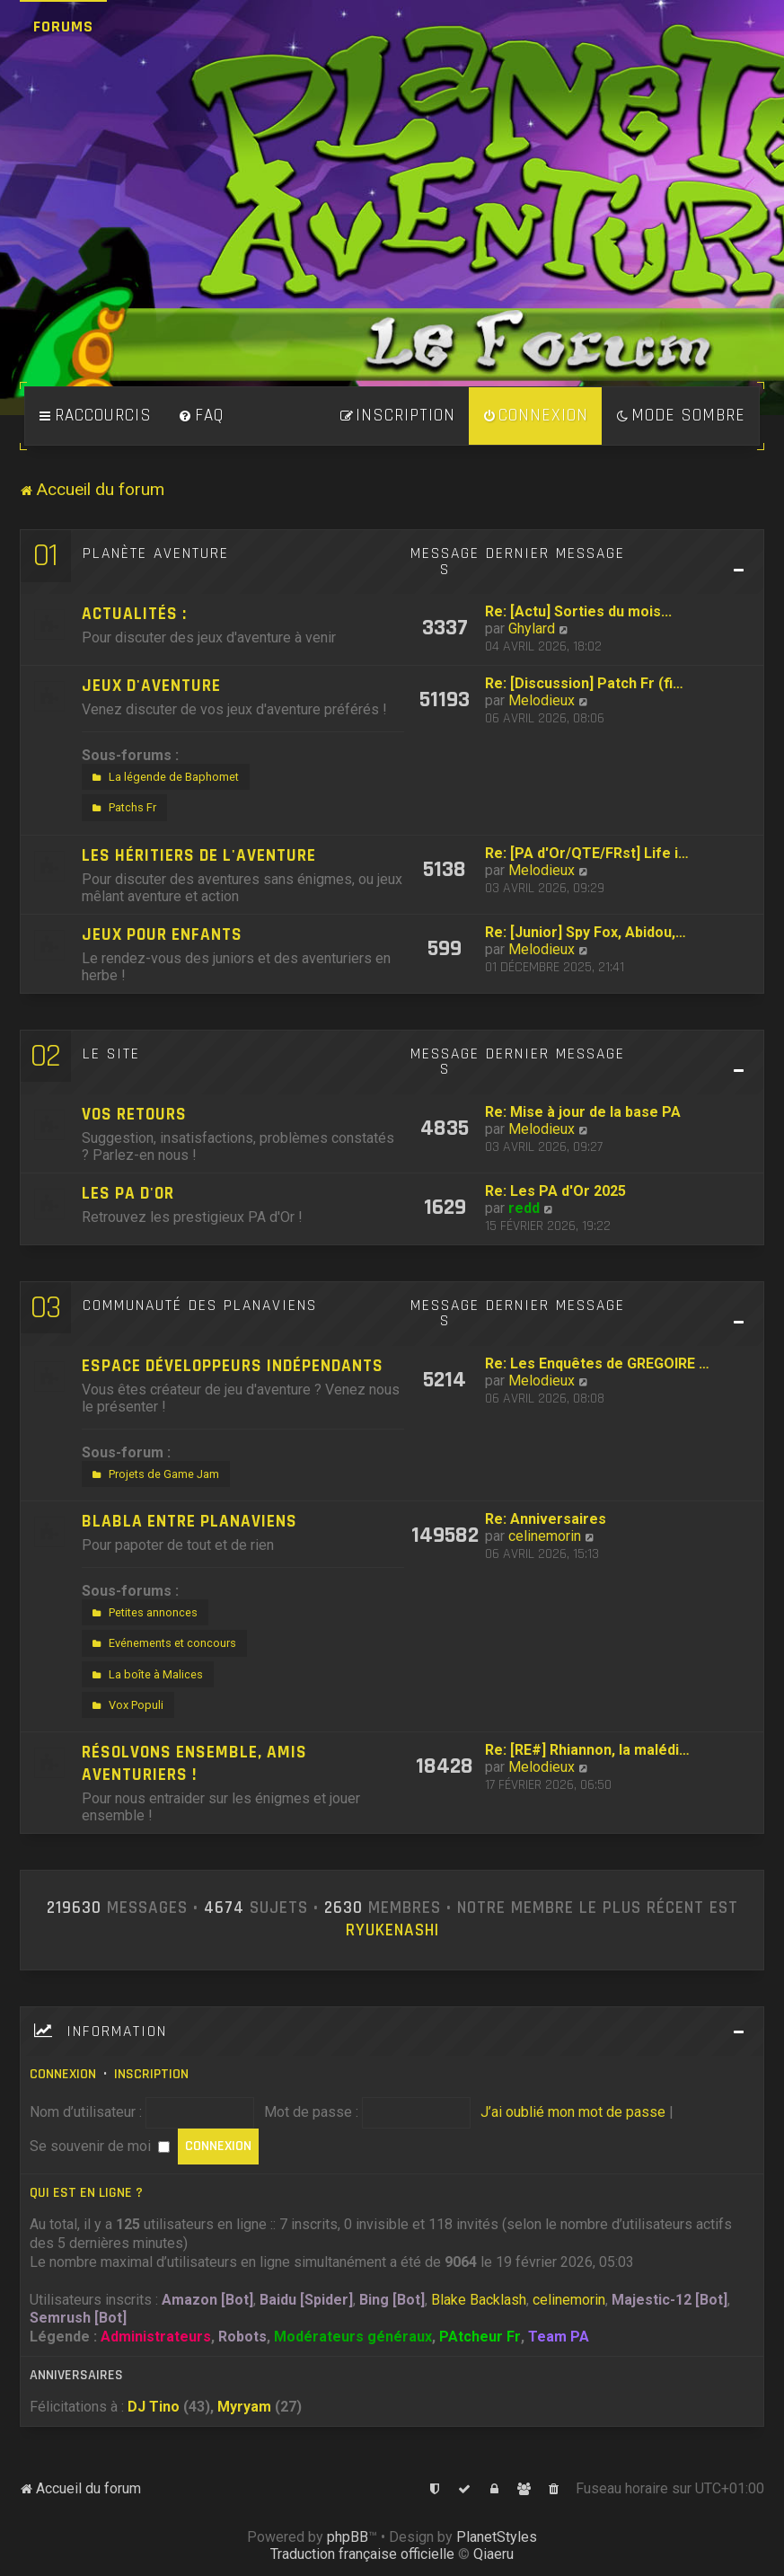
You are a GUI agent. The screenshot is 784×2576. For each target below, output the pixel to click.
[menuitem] (201, 416)
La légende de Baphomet (163, 777)
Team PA (558, 2336)
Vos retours (134, 1114)
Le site (111, 1054)
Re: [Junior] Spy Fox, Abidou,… (585, 932)
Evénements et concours (162, 1643)
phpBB (347, 2536)
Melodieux (541, 700)
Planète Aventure (156, 553)
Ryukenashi (392, 1931)
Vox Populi (125, 1705)
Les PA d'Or (128, 1193)
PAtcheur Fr (480, 2336)
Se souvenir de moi (100, 2146)
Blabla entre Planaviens (189, 1521)
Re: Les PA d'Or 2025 (555, 1190)
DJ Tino (154, 2406)
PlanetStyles (496, 2536)
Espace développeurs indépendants (232, 1366)
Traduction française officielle (362, 2554)
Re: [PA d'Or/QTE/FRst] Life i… (587, 853)
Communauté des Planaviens (200, 1305)
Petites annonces (143, 1613)
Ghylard (531, 628)
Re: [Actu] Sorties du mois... (578, 611)
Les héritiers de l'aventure (199, 856)
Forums (63, 26)
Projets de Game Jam (153, 1474)
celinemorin (544, 1536)
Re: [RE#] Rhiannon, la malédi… (587, 1749)
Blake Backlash (478, 2299)
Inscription (151, 2074)
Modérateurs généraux (353, 2336)
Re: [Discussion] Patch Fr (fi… (584, 683)
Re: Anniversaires (545, 1518)
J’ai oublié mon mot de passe (572, 2111)
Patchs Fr (122, 808)
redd (524, 1208)
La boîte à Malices (145, 1675)
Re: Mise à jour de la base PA (583, 1111)
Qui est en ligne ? (86, 2192)
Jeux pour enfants (162, 935)
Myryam (244, 2406)
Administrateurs (156, 2336)
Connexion (63, 2074)
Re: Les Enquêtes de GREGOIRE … (597, 1363)
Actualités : (134, 614)
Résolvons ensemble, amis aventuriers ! (194, 1763)
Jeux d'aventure (151, 686)
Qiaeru (493, 2554)
